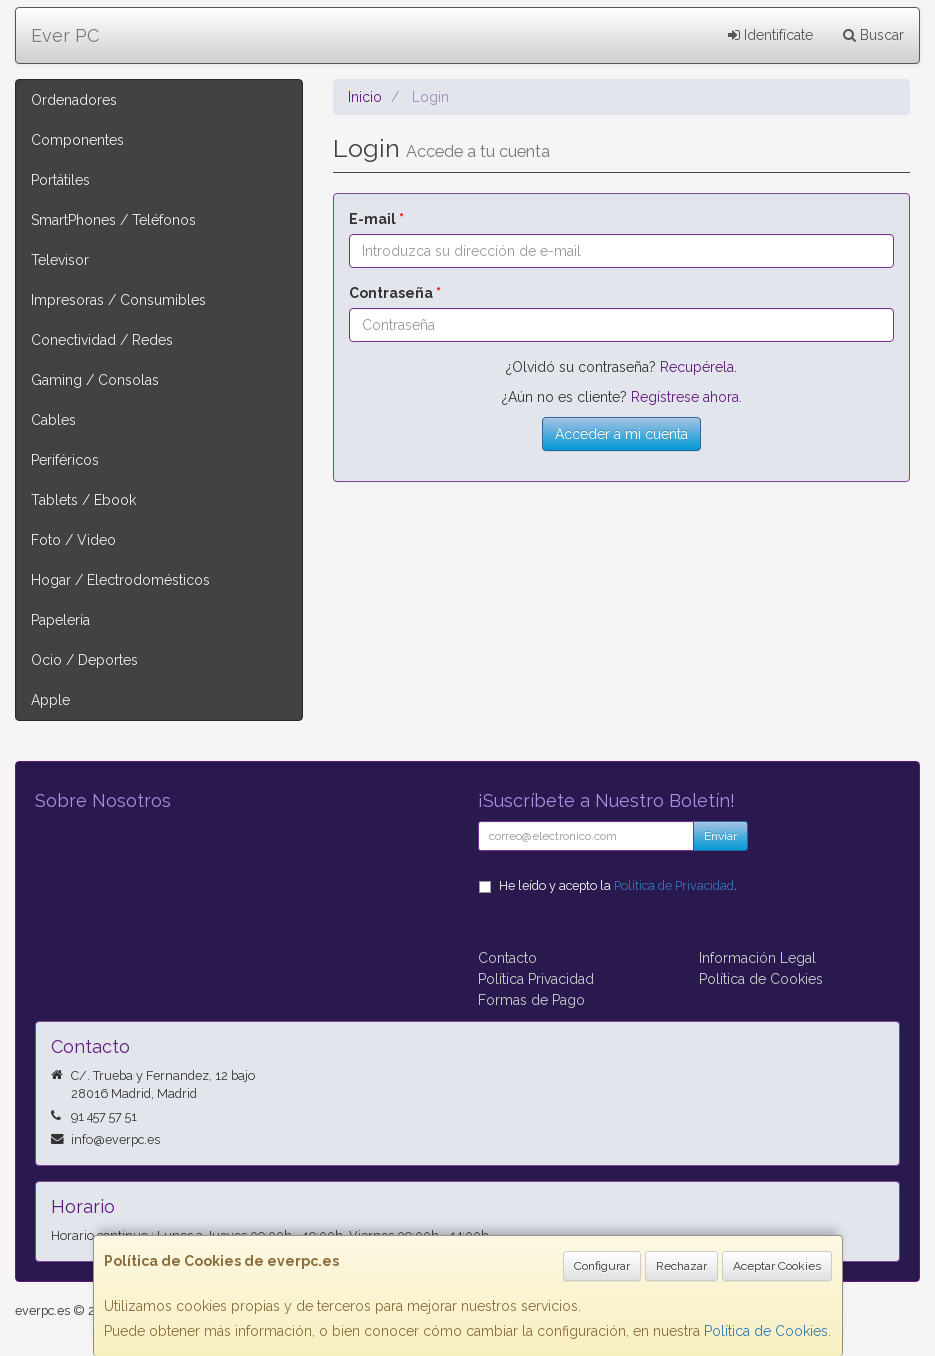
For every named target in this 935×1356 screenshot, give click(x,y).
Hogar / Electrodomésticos (120, 580)
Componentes (77, 140)
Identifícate (770, 35)
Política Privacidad (536, 979)
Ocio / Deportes (84, 660)
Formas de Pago (531, 1000)
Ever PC (65, 35)
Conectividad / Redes (102, 340)
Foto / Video (73, 540)
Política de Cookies (766, 1331)
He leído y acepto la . (618, 885)
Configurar (602, 1266)
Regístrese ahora (685, 397)
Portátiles (60, 180)
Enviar (720, 836)
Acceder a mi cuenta (621, 434)
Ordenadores (74, 100)
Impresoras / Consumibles (118, 300)
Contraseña (395, 293)
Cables (53, 420)
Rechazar (681, 1266)
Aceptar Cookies (777, 1266)
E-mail (376, 219)
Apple (50, 700)
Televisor (60, 260)
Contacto (507, 958)
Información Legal (757, 958)
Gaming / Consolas (95, 380)
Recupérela (697, 367)
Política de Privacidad (674, 885)
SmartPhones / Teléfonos (113, 220)
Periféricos (65, 460)
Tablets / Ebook (83, 500)
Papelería (60, 620)
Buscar (873, 35)
